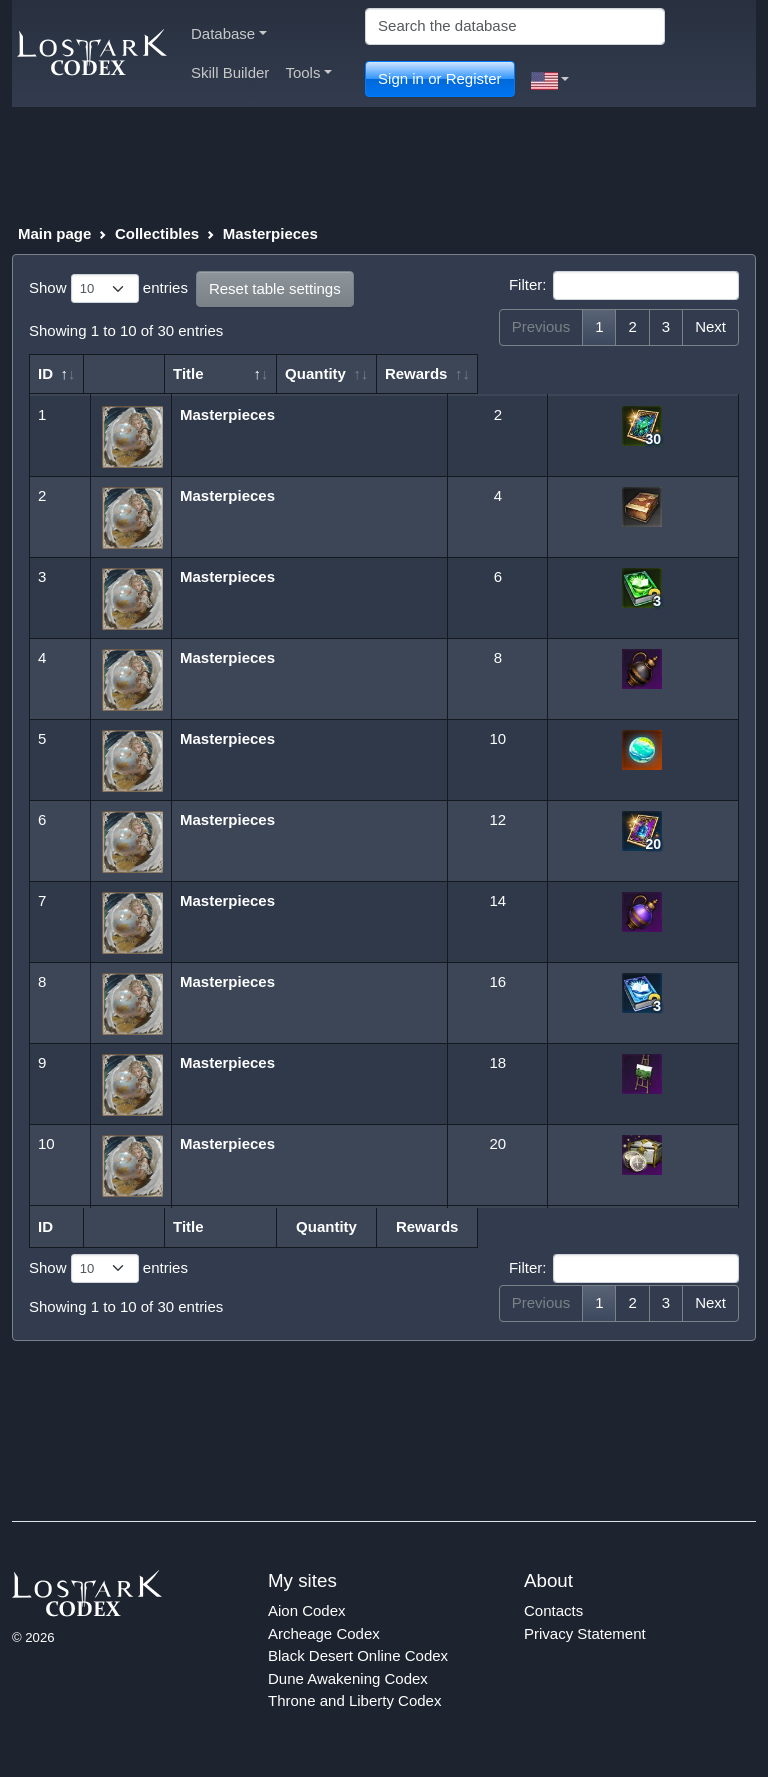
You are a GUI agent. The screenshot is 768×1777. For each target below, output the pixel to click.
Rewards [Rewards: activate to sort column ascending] (632, 373)
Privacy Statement (585, 1633)
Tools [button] (308, 72)
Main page (54, 233)
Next (710, 326)
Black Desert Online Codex (358, 1655)
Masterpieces (270, 233)
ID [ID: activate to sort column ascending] (45, 373)
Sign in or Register (439, 78)
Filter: (624, 286)
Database (229, 33)
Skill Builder (230, 72)
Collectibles (157, 233)
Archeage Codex (324, 1633)
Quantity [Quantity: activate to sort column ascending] (487, 373)
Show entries (108, 289)
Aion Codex (307, 1610)
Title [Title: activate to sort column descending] (197, 373)
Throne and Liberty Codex (354, 1700)
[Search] (515, 26)
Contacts (553, 1610)
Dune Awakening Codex (348, 1678)
